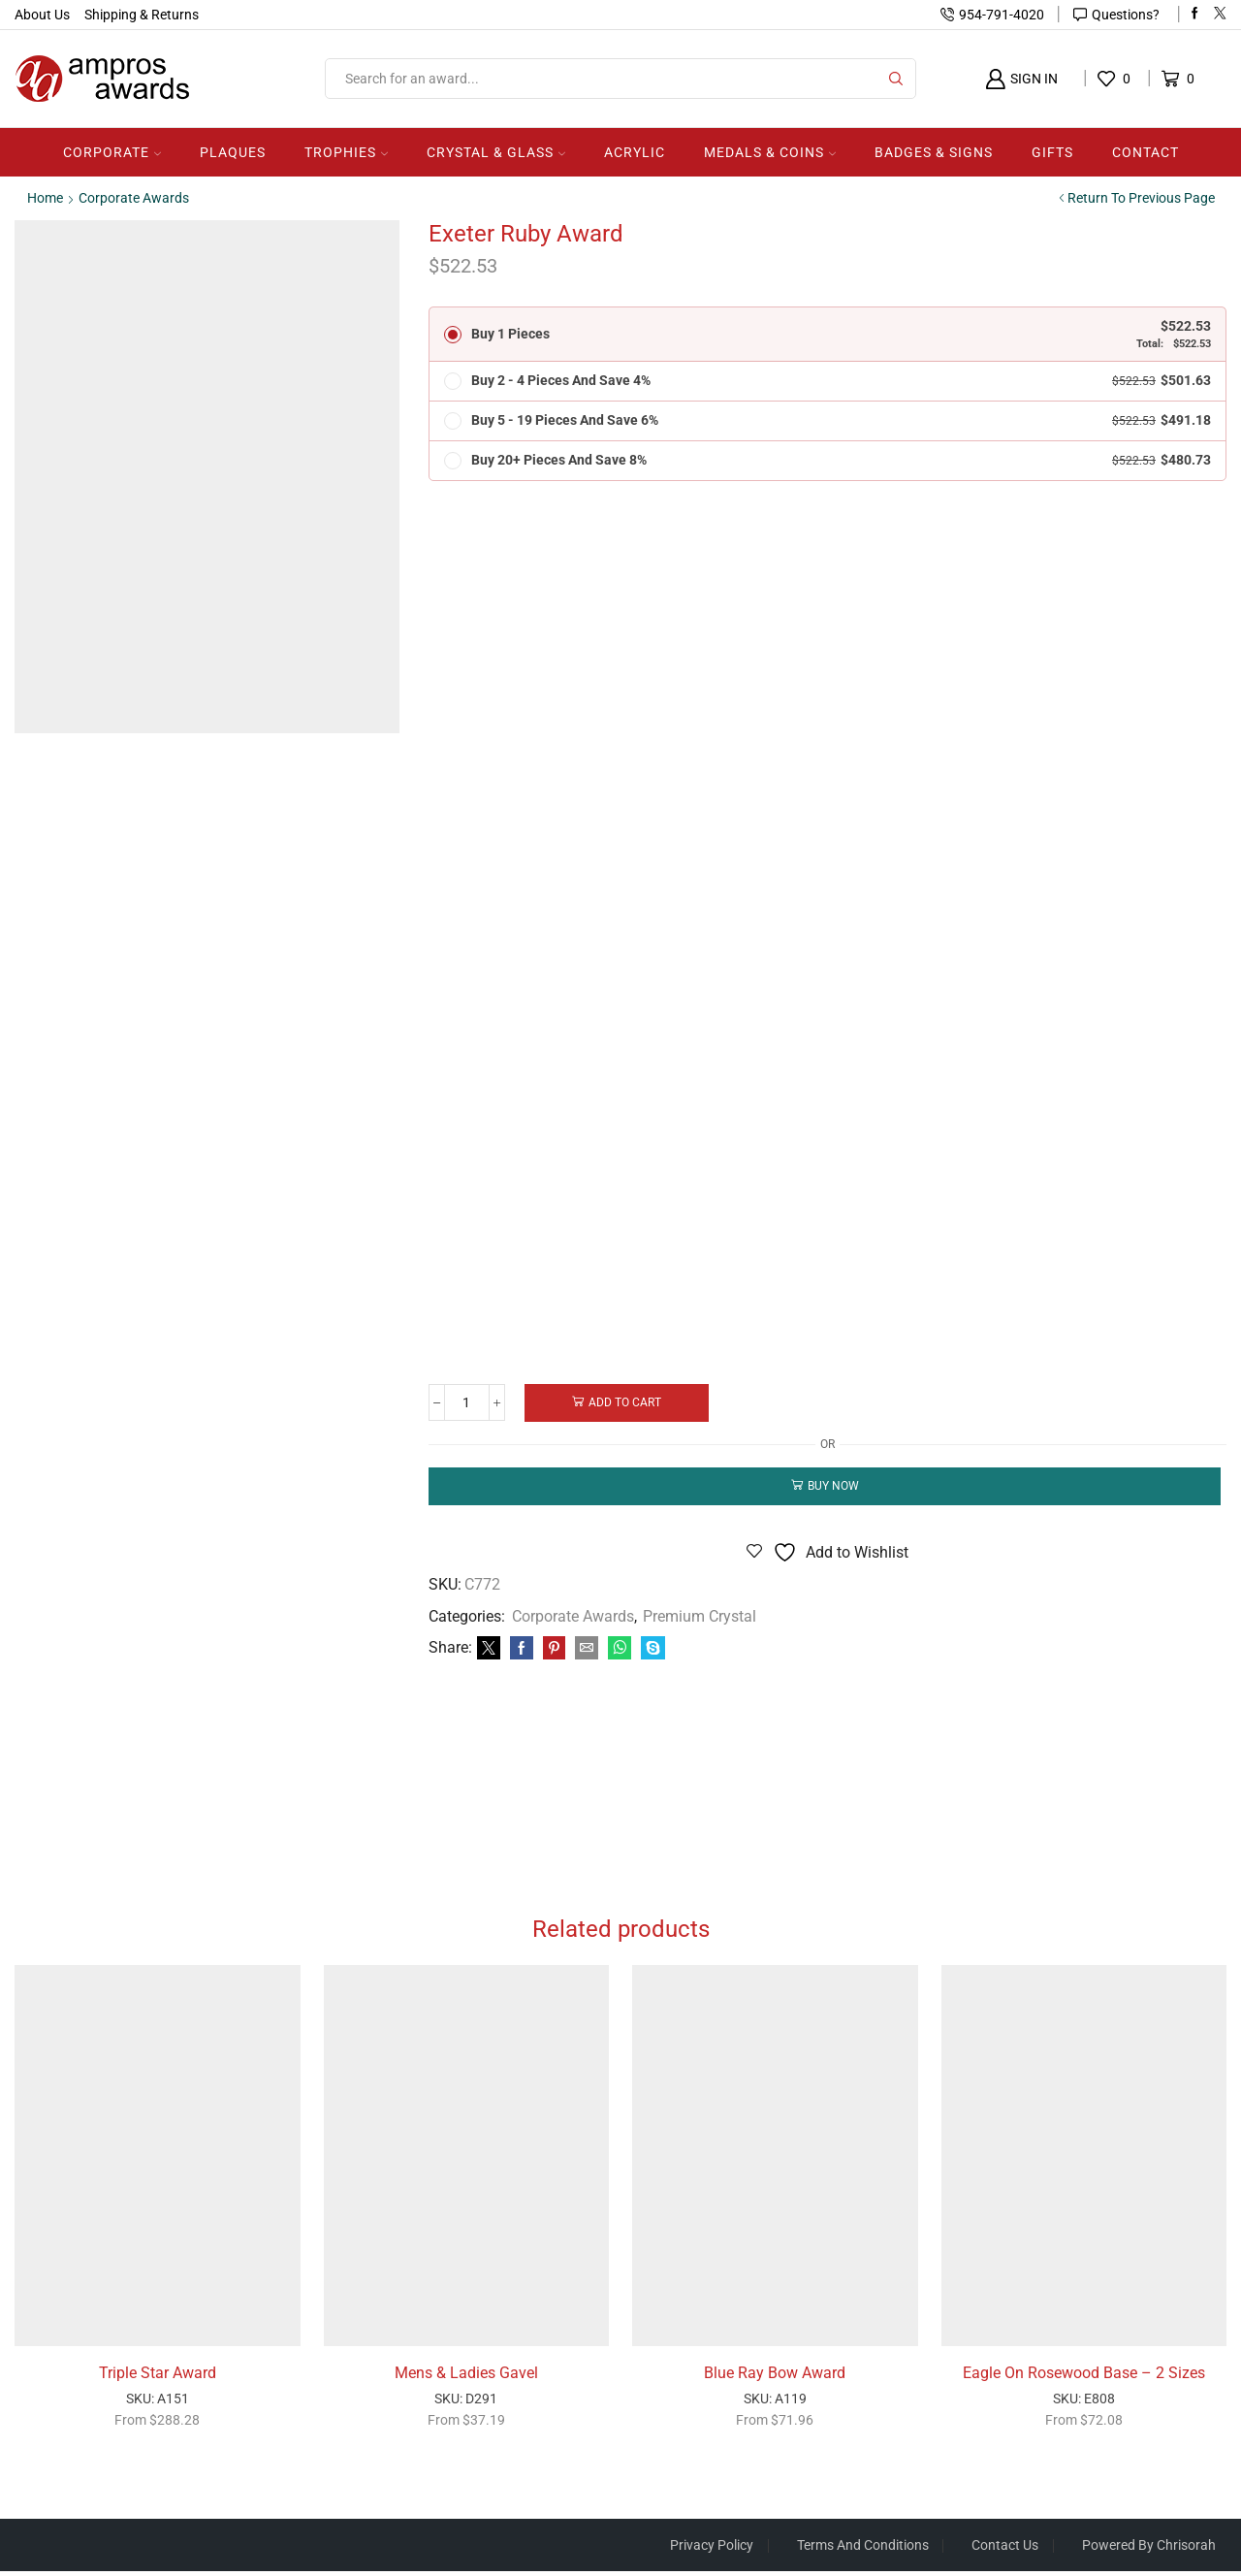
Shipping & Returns (141, 14)
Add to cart (626, 1402)
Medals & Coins (770, 152)
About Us (42, 14)
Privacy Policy (710, 2550)
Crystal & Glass (496, 152)
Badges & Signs (934, 152)
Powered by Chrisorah (1149, 2550)
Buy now (833, 1487)
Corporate (112, 152)
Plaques (233, 152)
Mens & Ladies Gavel (466, 2376)
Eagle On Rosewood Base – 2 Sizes (1084, 2376)
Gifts (1052, 152)
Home (45, 198)
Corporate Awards (134, 198)
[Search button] (895, 78)
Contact (1145, 152)
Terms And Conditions (862, 2550)
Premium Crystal (699, 1617)
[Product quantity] (468, 1403)
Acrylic (634, 152)
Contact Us (1004, 2550)
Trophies (346, 152)
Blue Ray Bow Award (774, 2376)
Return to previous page (1141, 198)
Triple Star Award (157, 2376)
